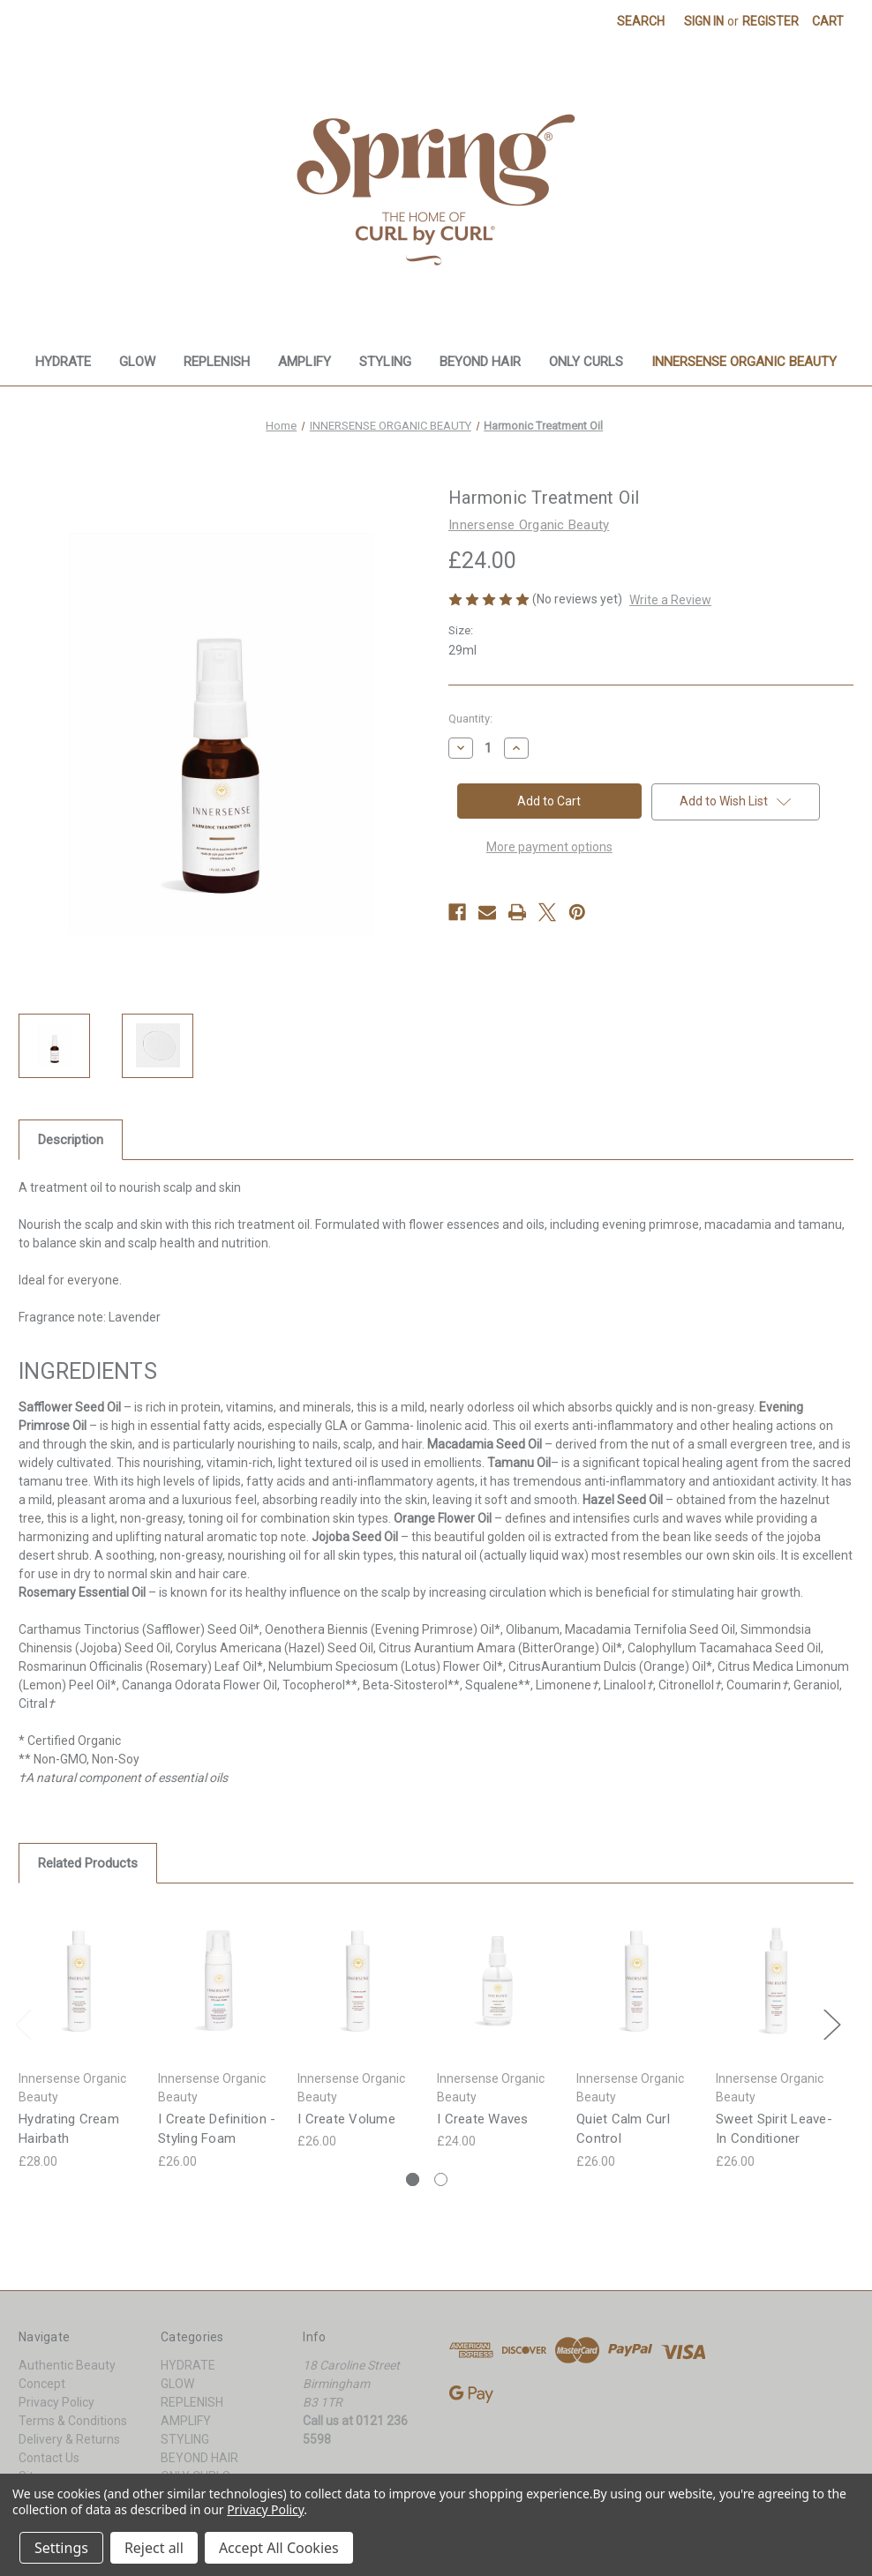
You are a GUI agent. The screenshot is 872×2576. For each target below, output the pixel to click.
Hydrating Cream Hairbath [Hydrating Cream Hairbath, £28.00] (69, 2129)
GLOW (137, 362)
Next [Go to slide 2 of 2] (831, 2023)
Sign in (704, 21)
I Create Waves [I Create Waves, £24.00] (483, 2119)
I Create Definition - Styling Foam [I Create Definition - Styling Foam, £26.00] (216, 2129)
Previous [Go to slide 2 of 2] (23, 2023)
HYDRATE (63, 362)
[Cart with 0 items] (827, 21)
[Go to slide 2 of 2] (440, 2179)
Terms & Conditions (73, 2421)
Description (70, 1140)
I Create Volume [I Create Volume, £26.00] (346, 2119)
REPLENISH (217, 362)
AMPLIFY (304, 362)
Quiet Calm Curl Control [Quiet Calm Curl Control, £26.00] (623, 2129)
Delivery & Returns (69, 2439)
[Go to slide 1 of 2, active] (412, 2179)
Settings (61, 2547)
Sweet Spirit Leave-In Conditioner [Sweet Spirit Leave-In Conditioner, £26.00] (774, 2129)
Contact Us (49, 2458)
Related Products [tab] (88, 1863)
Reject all (154, 2547)
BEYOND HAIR (480, 362)
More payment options (549, 847)
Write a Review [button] (670, 600)
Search (641, 21)
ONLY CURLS (586, 362)
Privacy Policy (56, 2402)
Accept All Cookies (279, 2547)
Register (770, 21)
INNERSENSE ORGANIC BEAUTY (744, 362)
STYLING (385, 362)
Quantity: (470, 718)
